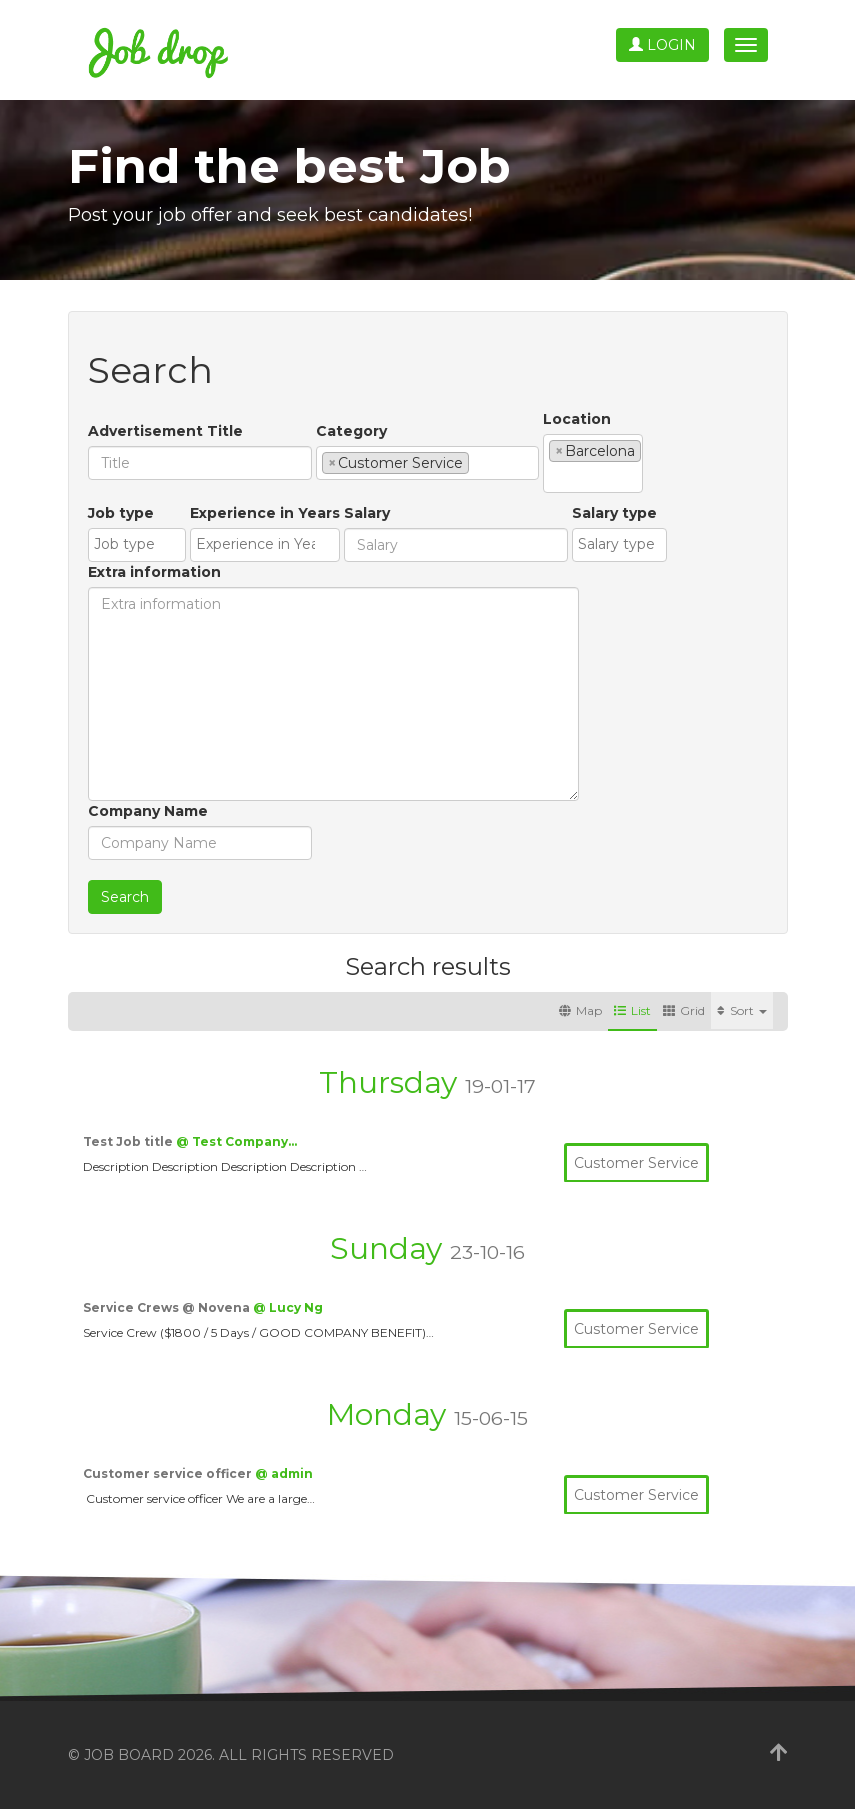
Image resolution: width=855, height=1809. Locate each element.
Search (125, 897)
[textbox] (479, 462)
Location (577, 419)
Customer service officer (169, 1473)
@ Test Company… (236, 1141)
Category (351, 431)
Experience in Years (265, 513)
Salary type (614, 513)
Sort (742, 1010)
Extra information (154, 572)
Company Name (148, 811)
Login (662, 45)
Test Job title (129, 1141)
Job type (121, 513)
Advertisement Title (165, 431)
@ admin (284, 1473)
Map (580, 1010)
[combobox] (427, 463)
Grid (684, 1010)
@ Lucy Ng (288, 1307)
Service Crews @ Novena (168, 1307)
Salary (367, 513)
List (632, 1010)
